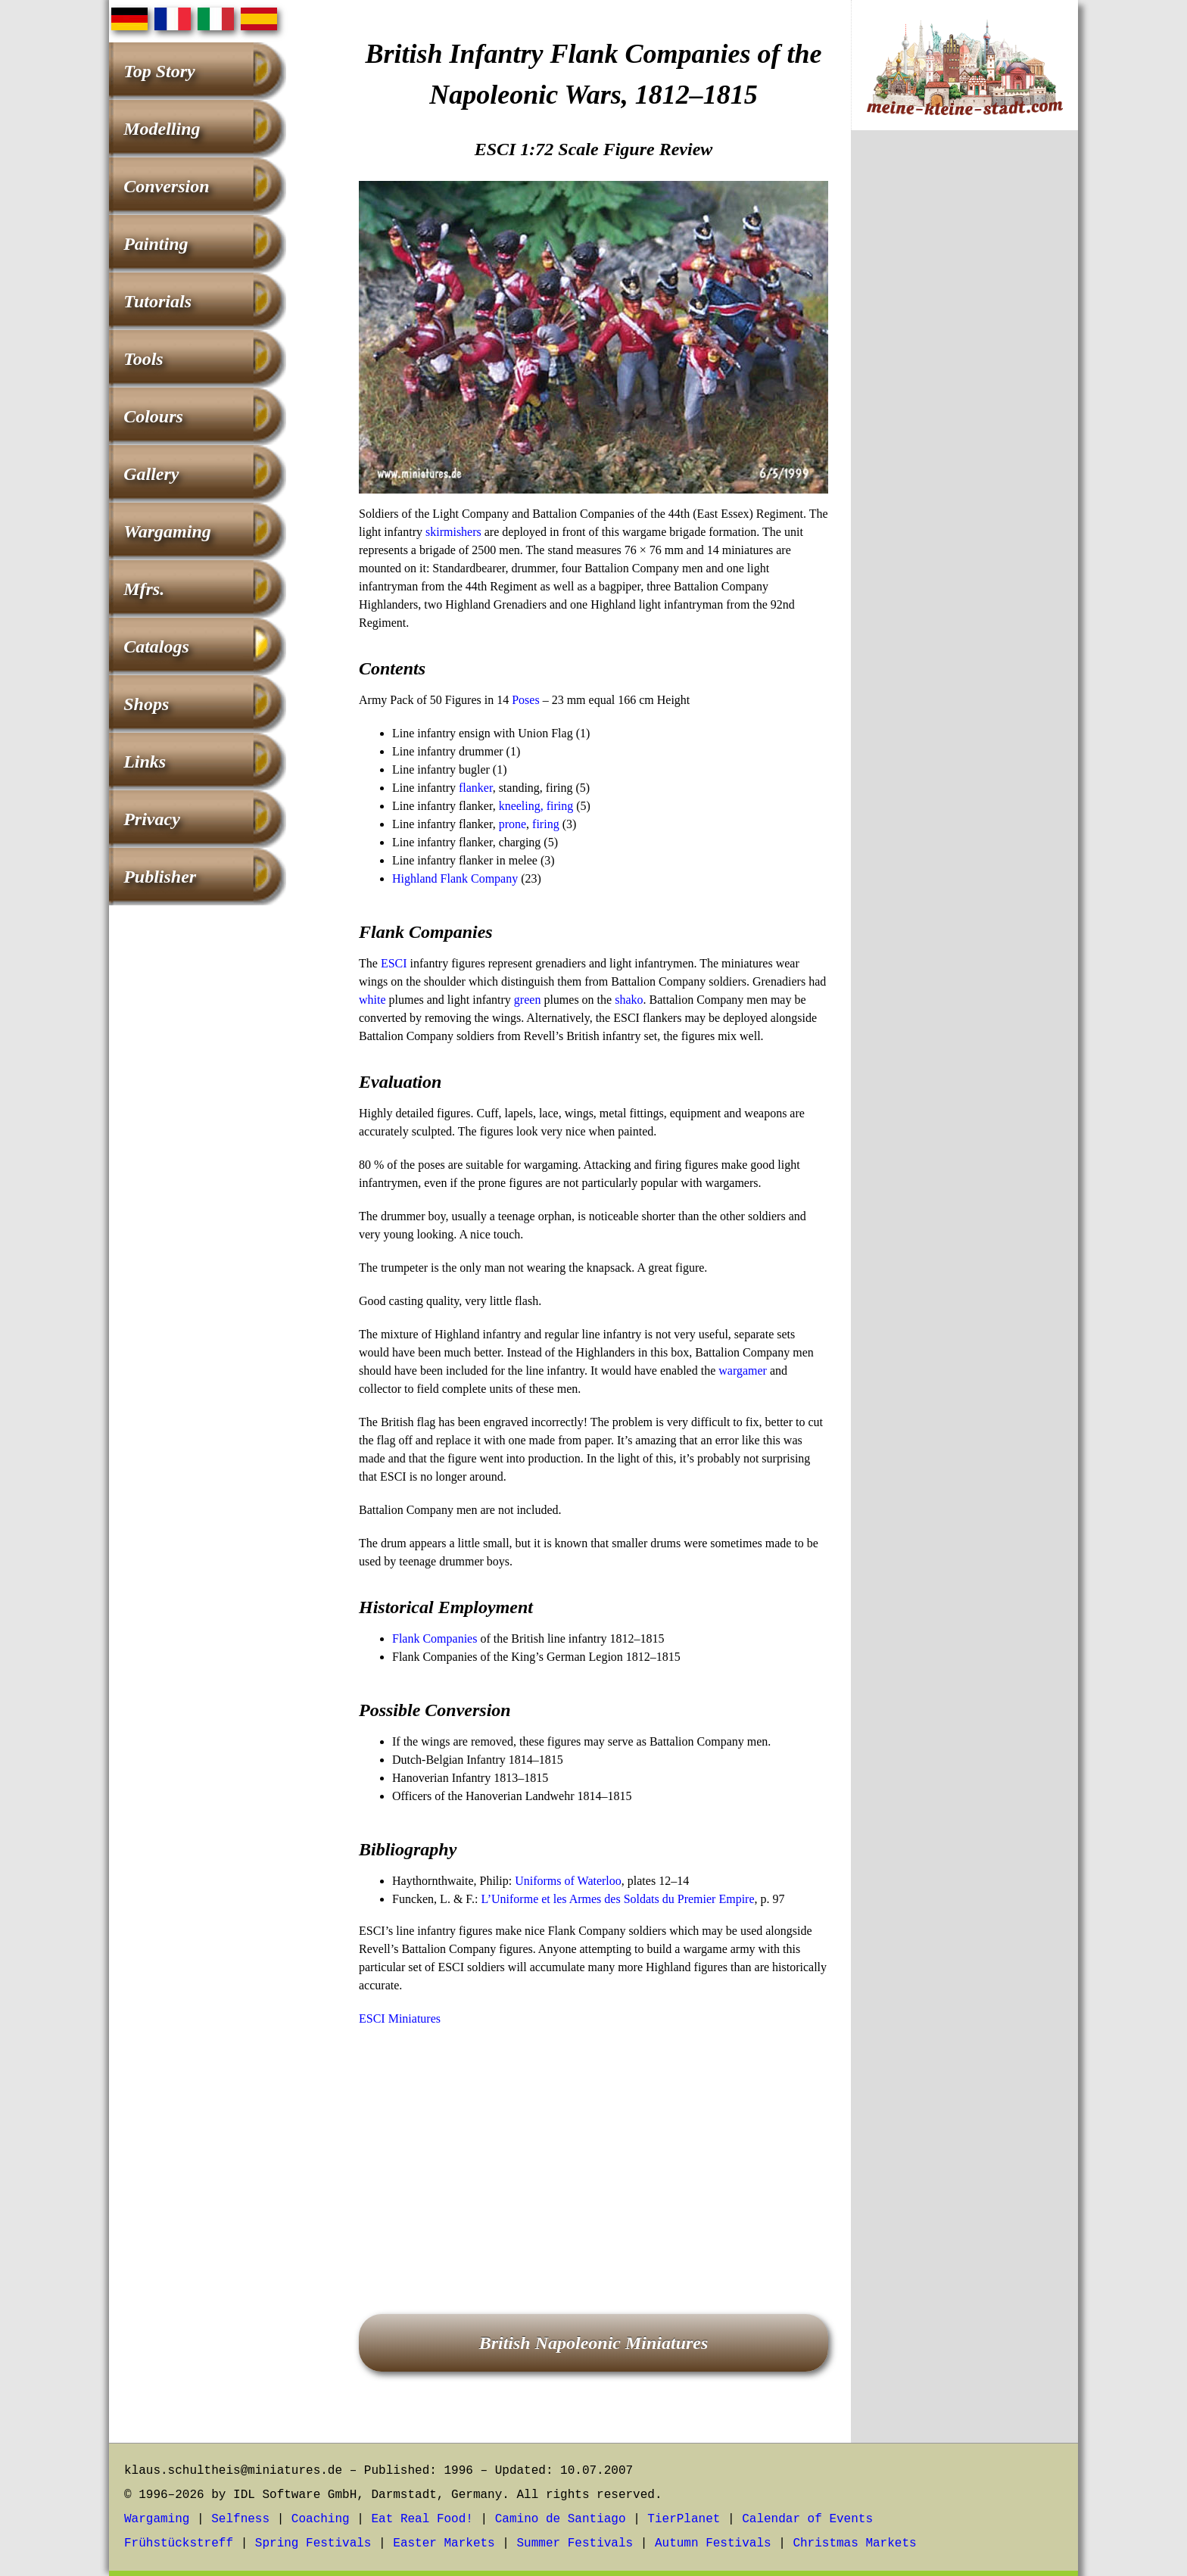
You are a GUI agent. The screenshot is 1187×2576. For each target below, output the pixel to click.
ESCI (394, 963)
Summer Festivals (575, 2543)
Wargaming (167, 531)
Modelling (161, 129)
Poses (525, 699)
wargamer (742, 1370)
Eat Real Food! (421, 2519)
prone (512, 824)
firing (545, 824)
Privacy (151, 819)
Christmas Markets (854, 2543)
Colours (153, 416)
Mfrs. (143, 589)
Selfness (240, 2519)
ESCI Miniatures (400, 2018)
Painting (155, 244)
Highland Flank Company (455, 878)
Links (144, 761)
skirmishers (453, 531)
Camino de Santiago (560, 2519)
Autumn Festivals (713, 2543)
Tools (143, 359)
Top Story (159, 71)
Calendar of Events (807, 2519)
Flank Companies (434, 1638)
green (527, 999)
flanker (476, 787)
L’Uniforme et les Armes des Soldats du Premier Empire (617, 1898)
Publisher (159, 876)
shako (629, 999)
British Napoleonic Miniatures (594, 2343)
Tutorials (157, 301)
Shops (146, 704)
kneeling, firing (536, 805)
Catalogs (156, 646)
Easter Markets (443, 2543)
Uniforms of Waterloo (568, 1880)
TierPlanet (683, 2519)
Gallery (151, 474)
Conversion (166, 186)
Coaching (320, 2519)
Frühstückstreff (178, 2543)
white (372, 999)
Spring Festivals (313, 2543)
